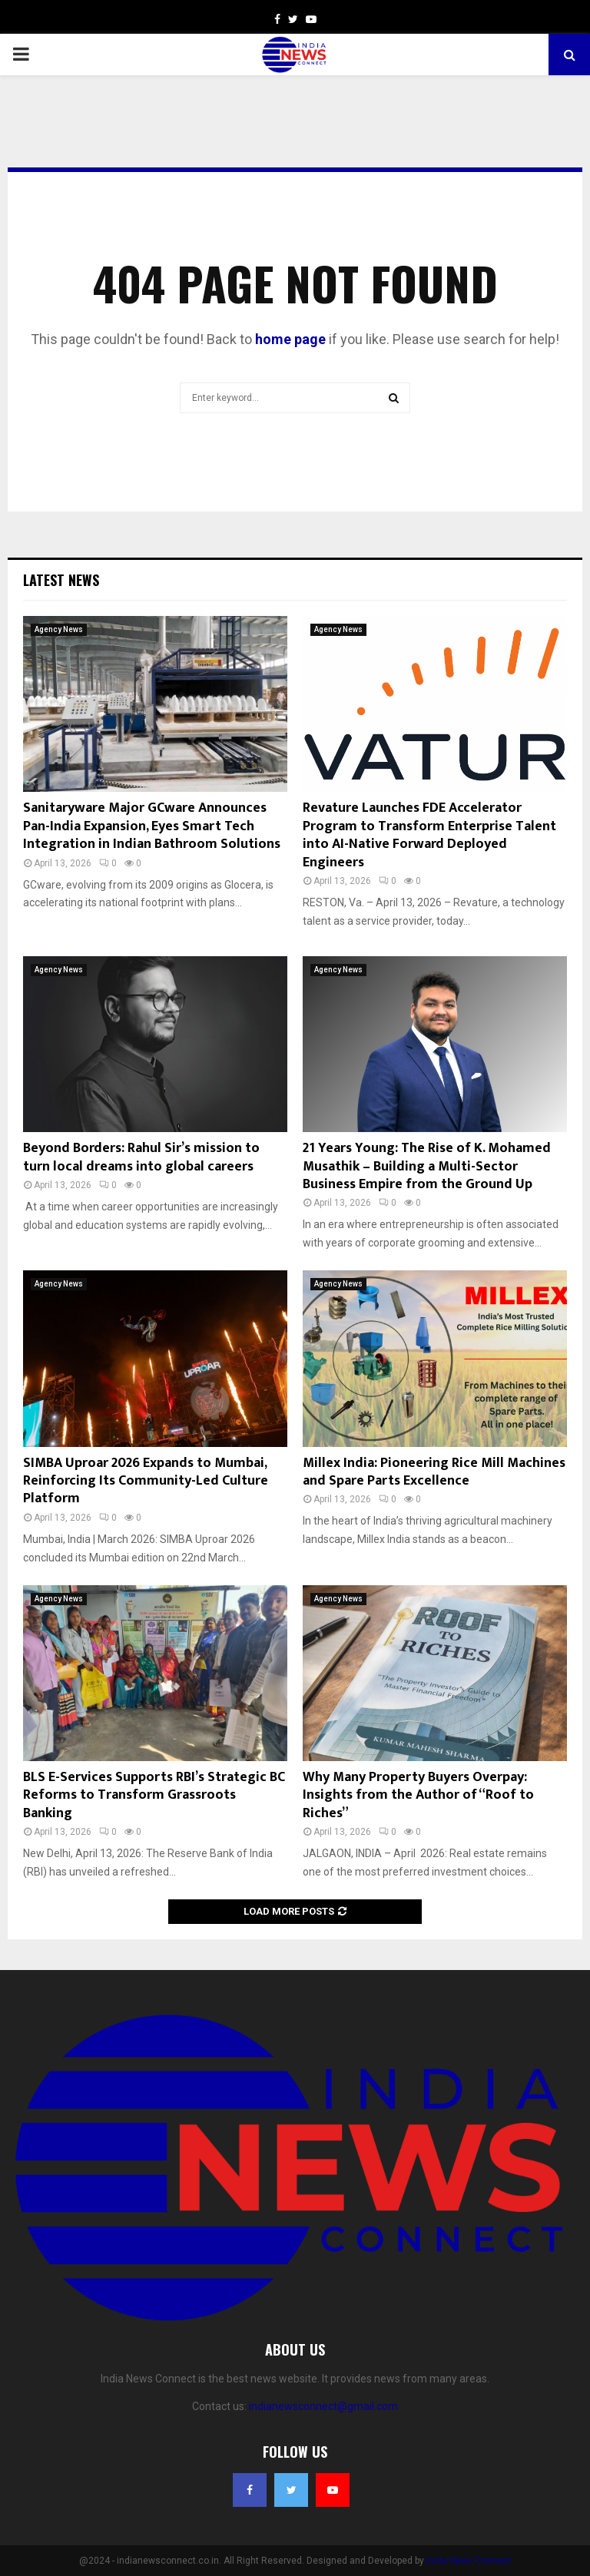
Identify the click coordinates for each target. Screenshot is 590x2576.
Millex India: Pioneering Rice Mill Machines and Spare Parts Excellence (434, 1472)
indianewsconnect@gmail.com (323, 2406)
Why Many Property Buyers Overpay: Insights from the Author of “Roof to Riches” (418, 1795)
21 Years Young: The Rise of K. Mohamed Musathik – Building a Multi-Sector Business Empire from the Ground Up (427, 1166)
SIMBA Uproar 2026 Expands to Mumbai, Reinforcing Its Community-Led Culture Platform (145, 1481)
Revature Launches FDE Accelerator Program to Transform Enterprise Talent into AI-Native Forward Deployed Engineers (429, 834)
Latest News (61, 580)
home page (290, 339)
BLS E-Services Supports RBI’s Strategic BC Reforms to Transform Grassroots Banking (154, 1795)
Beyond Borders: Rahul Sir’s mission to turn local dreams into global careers (141, 1157)
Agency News (59, 629)
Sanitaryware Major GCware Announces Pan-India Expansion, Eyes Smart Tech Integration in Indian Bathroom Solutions (151, 826)
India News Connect (469, 2560)
